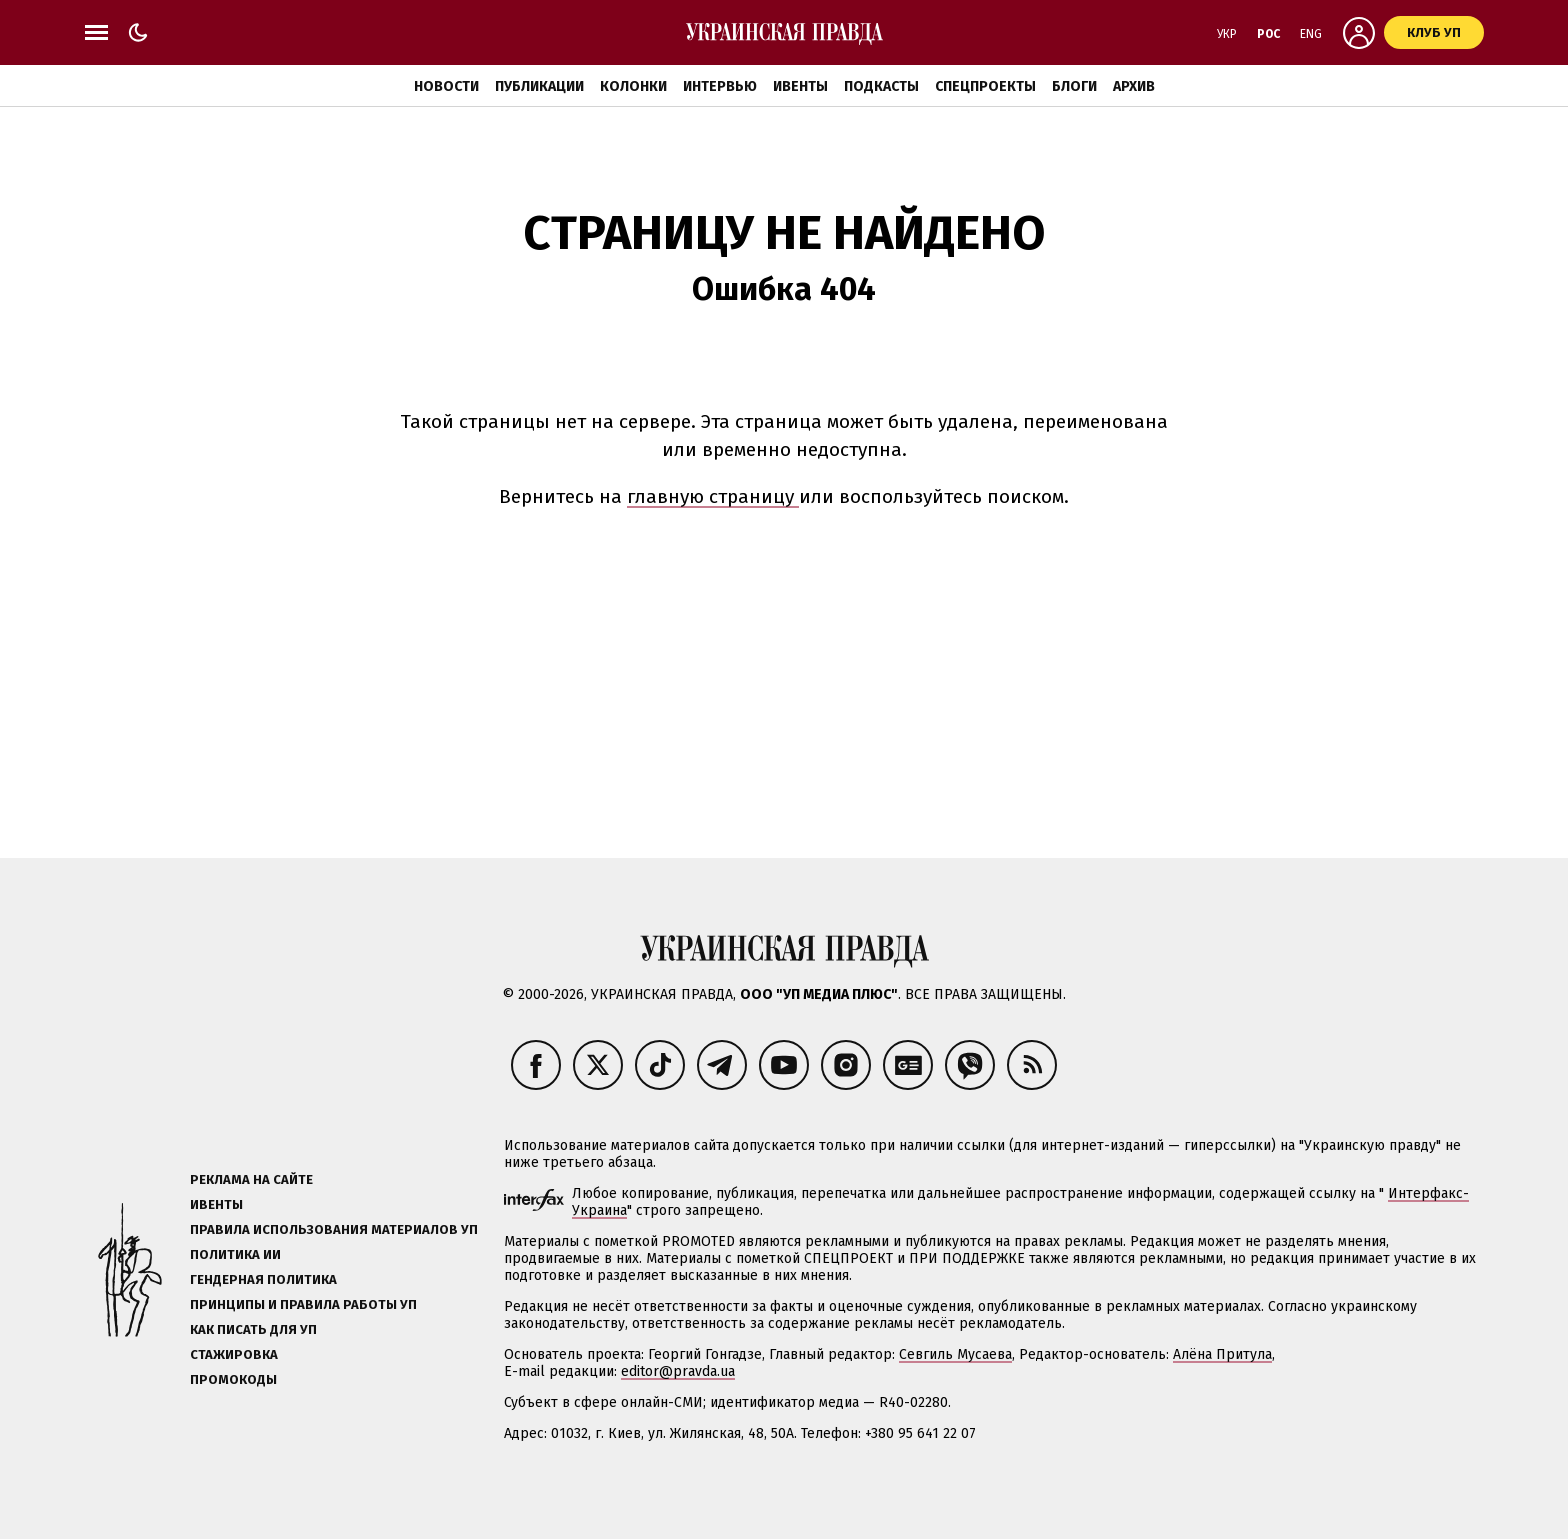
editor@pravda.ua (678, 1371)
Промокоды (233, 1379)
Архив (1134, 86)
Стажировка (234, 1354)
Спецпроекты (985, 86)
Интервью (720, 86)
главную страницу (713, 496)
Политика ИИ (235, 1254)
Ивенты (800, 86)
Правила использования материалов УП (334, 1229)
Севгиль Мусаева (955, 1354)
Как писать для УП (253, 1329)
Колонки (633, 86)
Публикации (539, 86)
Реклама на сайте (251, 1179)
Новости (446, 86)
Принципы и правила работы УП (303, 1304)
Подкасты (881, 86)
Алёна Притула (1222, 1354)
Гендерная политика (263, 1279)
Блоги (1074, 86)
